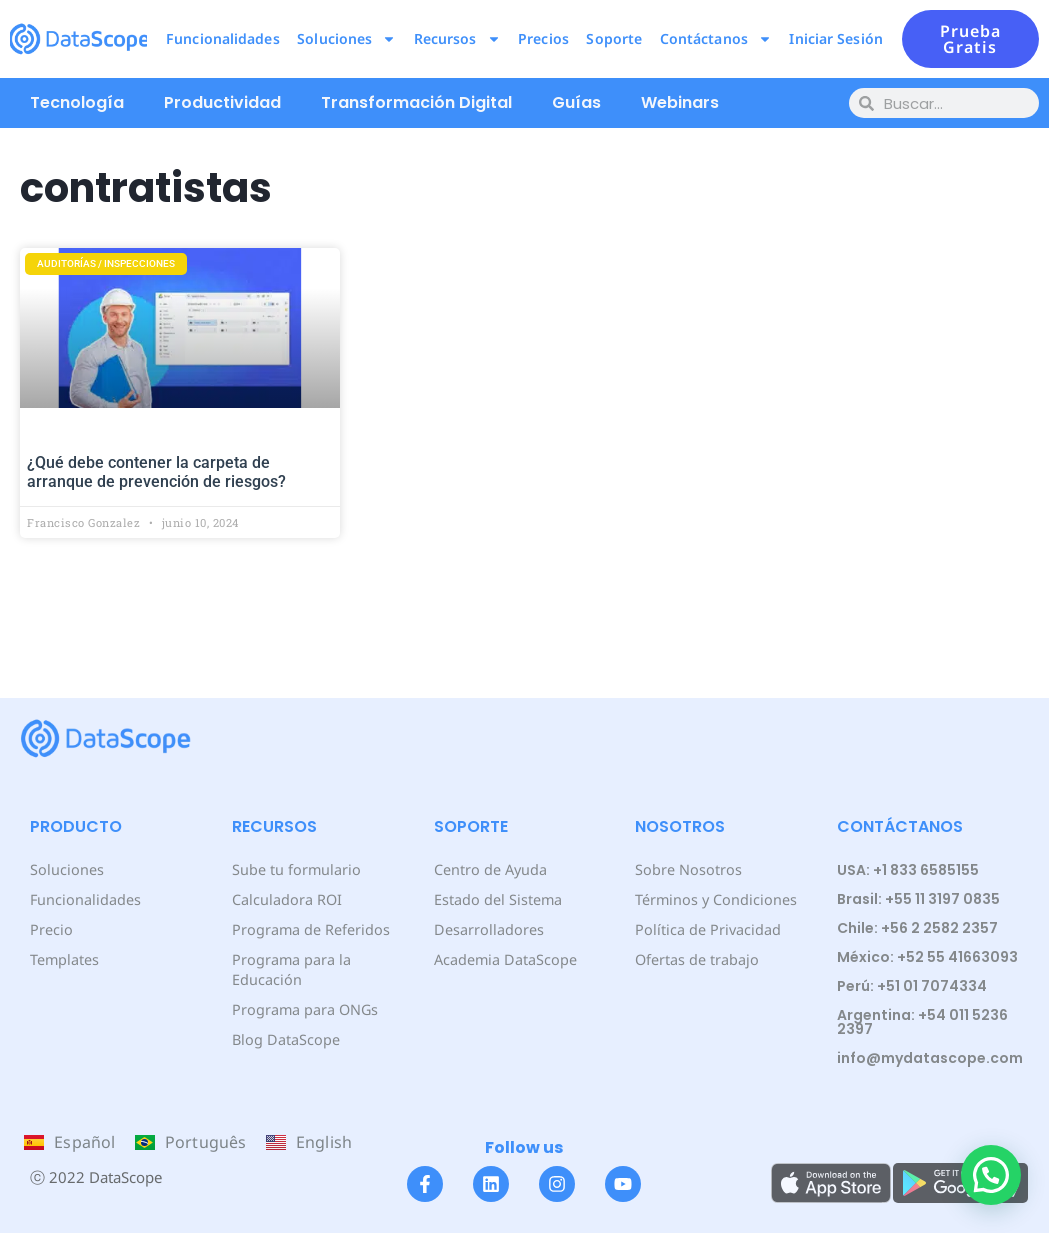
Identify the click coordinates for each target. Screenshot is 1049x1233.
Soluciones (346, 39)
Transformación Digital (416, 102)
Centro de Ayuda (490, 869)
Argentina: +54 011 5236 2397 (922, 1022)
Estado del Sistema (497, 899)
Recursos (457, 39)
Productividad (222, 102)
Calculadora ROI (286, 899)
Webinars (680, 102)
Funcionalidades (223, 38)
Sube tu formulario (295, 869)
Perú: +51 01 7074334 (912, 986)
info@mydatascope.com (930, 1058)
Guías (576, 102)
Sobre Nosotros (686, 869)
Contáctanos (716, 39)
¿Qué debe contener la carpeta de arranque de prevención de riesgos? (156, 472)
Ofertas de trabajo (696, 959)
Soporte (614, 38)
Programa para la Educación (327, 959)
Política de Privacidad (706, 929)
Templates (64, 959)
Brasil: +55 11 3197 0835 (918, 899)
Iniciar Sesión (835, 38)
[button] (991, 1175)
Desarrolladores (487, 929)
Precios (543, 38)
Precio (50, 929)
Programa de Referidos (309, 929)
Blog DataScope (284, 1019)
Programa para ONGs (304, 989)
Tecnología (77, 102)
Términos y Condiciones (714, 899)
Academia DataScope (504, 959)
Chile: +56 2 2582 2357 (917, 928)
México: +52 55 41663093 (927, 957)
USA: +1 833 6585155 (908, 870)
